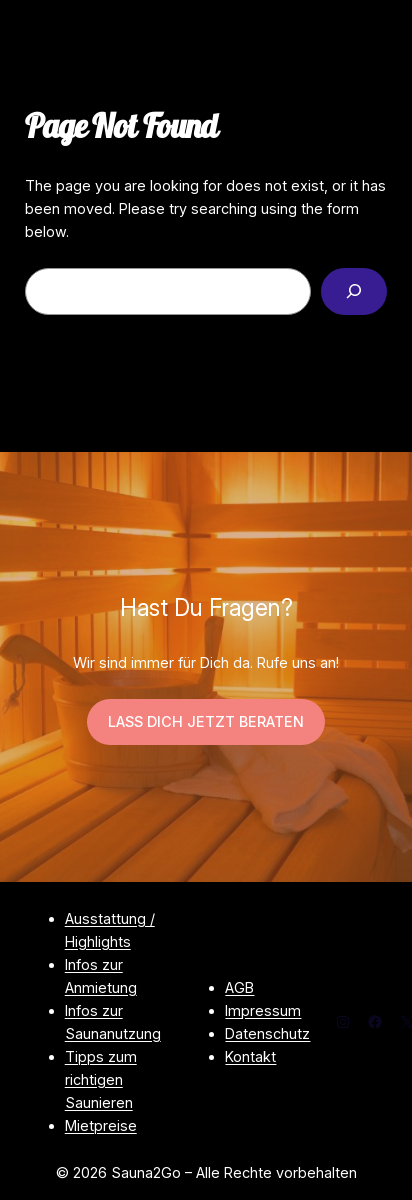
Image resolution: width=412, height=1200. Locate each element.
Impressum (263, 1010)
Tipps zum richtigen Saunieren (101, 1079)
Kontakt (250, 1056)
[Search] (354, 291)
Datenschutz (267, 1033)
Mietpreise (101, 1125)
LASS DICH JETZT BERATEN (206, 721)
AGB (239, 987)
